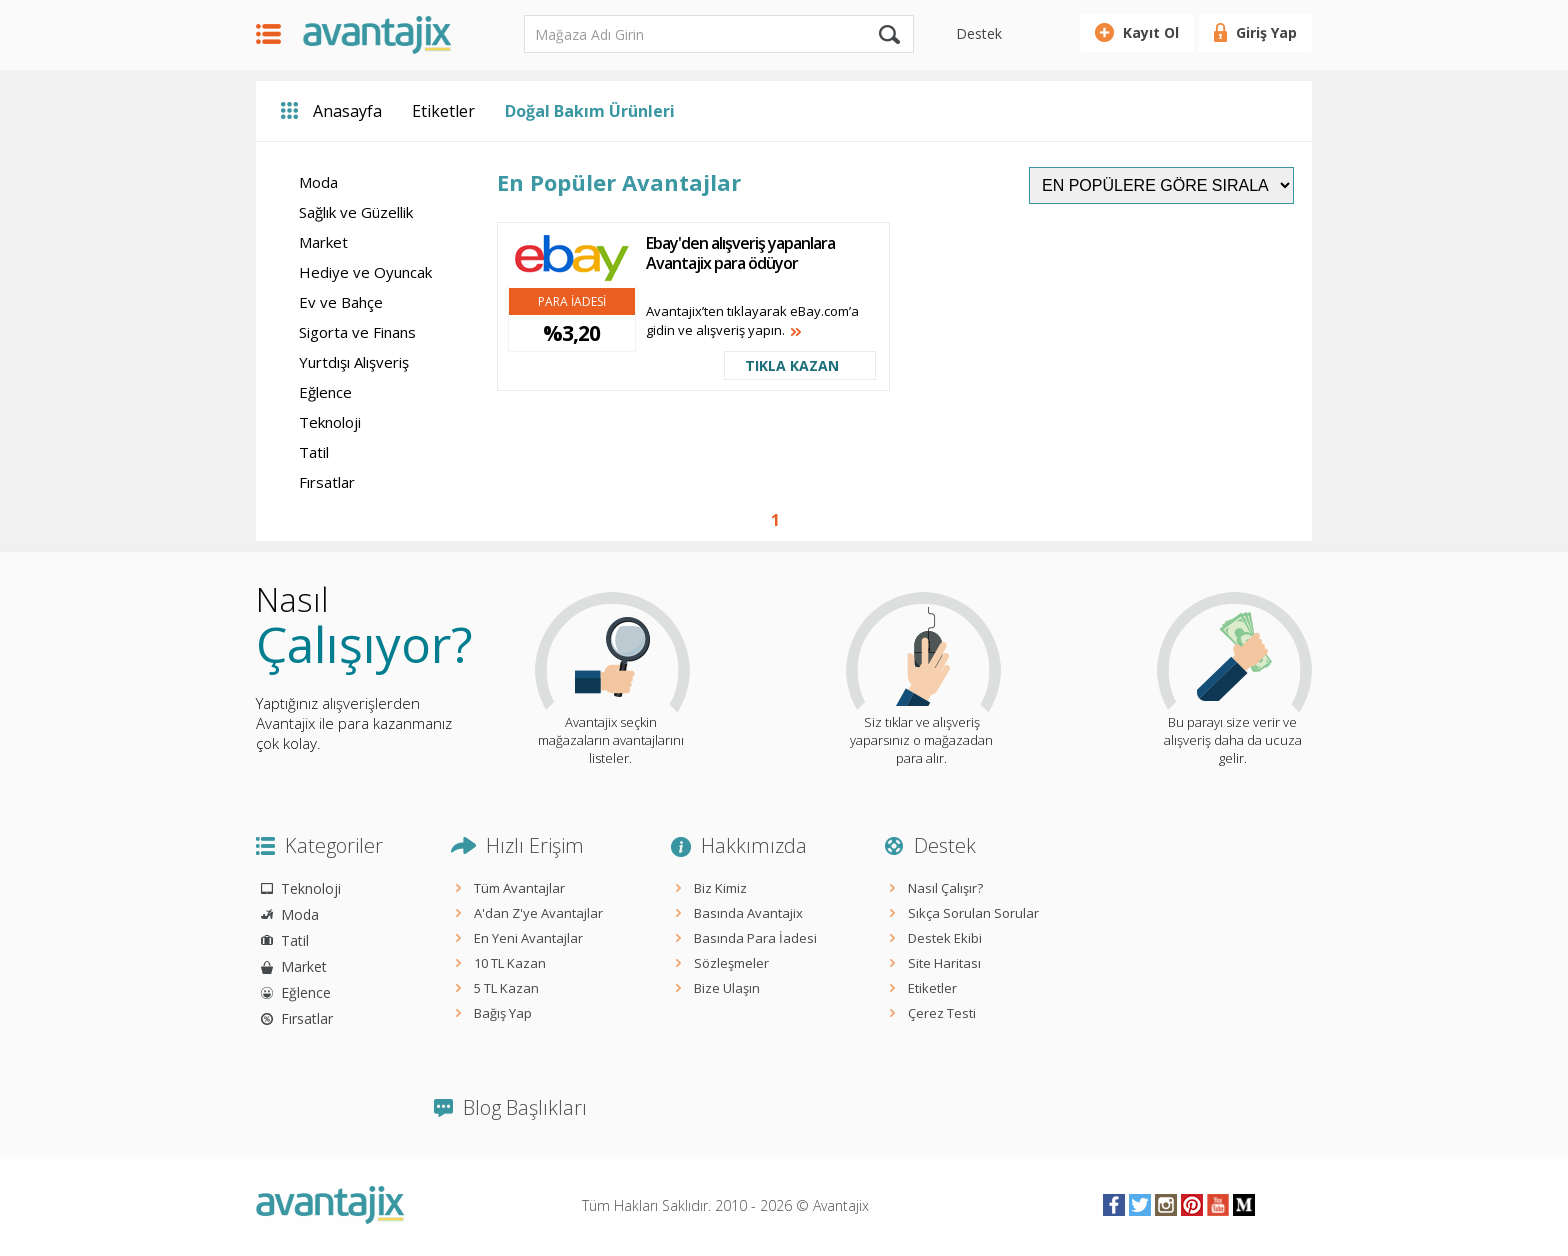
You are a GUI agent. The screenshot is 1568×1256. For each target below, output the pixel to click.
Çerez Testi (942, 1013)
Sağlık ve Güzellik (356, 212)
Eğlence (325, 392)
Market (323, 242)
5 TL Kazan (506, 988)
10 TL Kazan (510, 963)
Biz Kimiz (720, 888)
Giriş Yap (1266, 32)
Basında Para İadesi (755, 938)
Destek (979, 33)
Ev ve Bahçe (341, 302)
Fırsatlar (327, 482)
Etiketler (443, 111)
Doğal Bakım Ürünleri (590, 111)
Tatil (314, 452)
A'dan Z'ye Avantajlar (538, 913)
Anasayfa (347, 111)
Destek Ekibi (945, 938)
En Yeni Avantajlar (528, 938)
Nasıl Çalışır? (945, 888)
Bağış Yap (503, 1013)
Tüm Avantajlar (519, 888)
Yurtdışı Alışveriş (354, 362)
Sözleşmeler (731, 963)
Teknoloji (330, 422)
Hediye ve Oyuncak (365, 272)
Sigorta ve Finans (357, 332)
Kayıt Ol (1151, 32)
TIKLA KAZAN (792, 365)
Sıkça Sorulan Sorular (973, 913)
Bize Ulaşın (727, 988)
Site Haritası (944, 963)
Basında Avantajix (748, 913)
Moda (318, 182)
